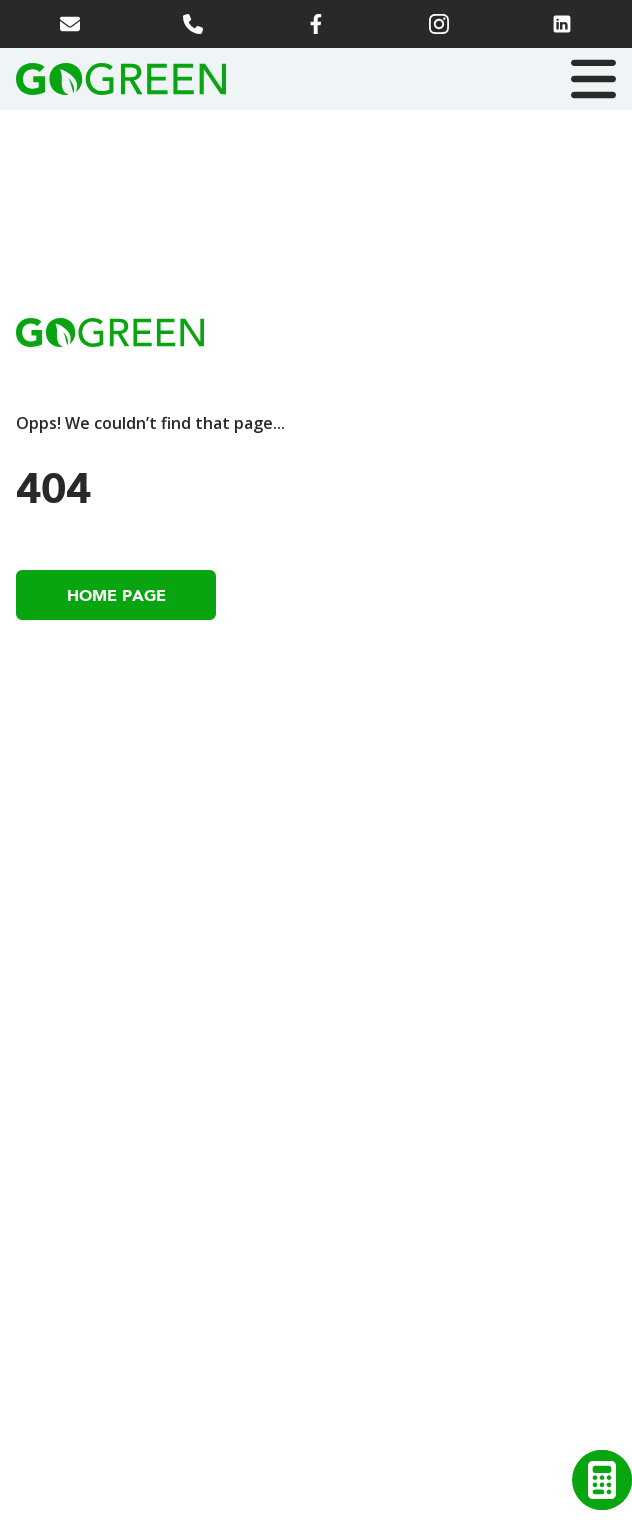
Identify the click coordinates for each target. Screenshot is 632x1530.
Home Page (116, 595)
